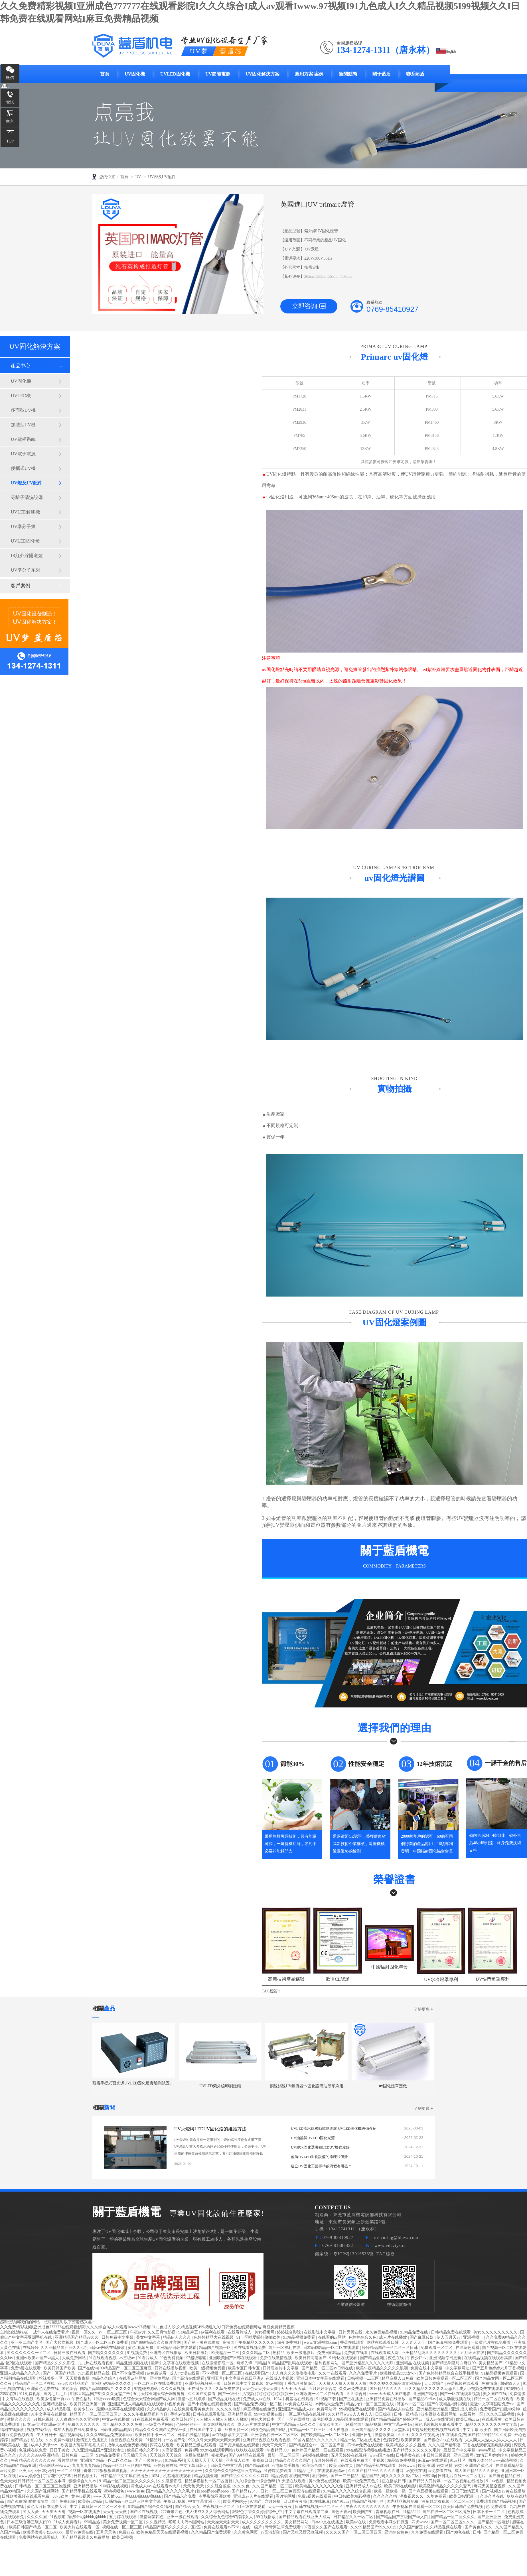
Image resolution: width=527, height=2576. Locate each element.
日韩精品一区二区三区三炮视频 (43, 2486)
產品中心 (20, 365)
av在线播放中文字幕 (230, 2435)
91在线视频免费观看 (151, 2419)
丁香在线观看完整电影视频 (487, 2445)
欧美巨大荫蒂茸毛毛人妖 (83, 2445)
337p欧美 (61, 2496)
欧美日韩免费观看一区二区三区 (444, 2378)
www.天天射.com (108, 2496)
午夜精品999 (278, 2450)
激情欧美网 (385, 2435)
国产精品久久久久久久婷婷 (245, 2476)
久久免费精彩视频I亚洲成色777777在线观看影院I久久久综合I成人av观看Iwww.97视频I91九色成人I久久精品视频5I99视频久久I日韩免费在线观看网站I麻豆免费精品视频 (147, 2327)
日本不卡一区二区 (489, 2512)
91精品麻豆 (188, 2332)
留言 (10, 121)
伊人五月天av (449, 2337)
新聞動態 (348, 74)
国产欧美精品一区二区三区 (325, 2435)
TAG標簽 (385, 2253)
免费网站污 (327, 2409)
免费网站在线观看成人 (39, 2537)
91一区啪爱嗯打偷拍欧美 (258, 2337)
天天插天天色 (135, 2455)
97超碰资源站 (146, 2389)
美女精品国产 (491, 2363)
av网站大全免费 (329, 2404)
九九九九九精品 (86, 2465)
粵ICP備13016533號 (353, 2253)
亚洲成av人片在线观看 (253, 2496)
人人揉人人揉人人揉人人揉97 (222, 2419)
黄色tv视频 (81, 2496)
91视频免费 (137, 2353)
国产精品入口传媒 (425, 2481)
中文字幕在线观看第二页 (307, 2512)
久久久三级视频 (500, 2414)
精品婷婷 (279, 2476)
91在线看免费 (454, 2435)
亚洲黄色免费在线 (43, 2389)
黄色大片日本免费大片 (47, 2506)
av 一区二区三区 (113, 2332)
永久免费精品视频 (381, 2332)
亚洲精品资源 (240, 2414)
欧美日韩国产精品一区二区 (33, 2527)
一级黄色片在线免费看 (491, 2342)
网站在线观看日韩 (383, 2342)
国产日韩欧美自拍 (510, 2430)
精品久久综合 (104, 2378)
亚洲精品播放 (55, 2404)
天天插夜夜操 (78, 2378)
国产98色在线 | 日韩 (464, 2532)
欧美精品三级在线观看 (197, 2445)
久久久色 (242, 2486)
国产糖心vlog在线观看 (443, 2440)
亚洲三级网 (464, 2455)
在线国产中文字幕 (206, 2430)
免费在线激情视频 (276, 2358)
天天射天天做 (115, 2512)
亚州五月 (215, 2378)
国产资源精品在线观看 (239, 2445)
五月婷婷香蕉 (326, 2460)
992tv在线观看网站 (217, 2450)
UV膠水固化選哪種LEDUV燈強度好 (320, 2147)
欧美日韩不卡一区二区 (155, 2435)
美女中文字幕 (148, 2337)
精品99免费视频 (401, 2460)
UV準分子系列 (25, 570)
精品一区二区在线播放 (360, 2440)
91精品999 (411, 2512)
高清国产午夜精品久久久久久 (248, 2342)
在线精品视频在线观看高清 (488, 2358)
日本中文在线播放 (327, 2522)
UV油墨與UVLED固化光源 (313, 2138)
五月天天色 (106, 2532)
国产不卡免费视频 (128, 2373)
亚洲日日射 (362, 2435)
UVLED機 (21, 395)
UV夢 (199, 51)
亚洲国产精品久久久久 (371, 2430)
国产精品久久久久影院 (55, 2363)
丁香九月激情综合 (300, 2383)
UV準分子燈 (23, 526)
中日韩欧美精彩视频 (352, 2496)
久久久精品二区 (256, 2353)
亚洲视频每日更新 (445, 2358)
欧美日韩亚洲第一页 (88, 2404)
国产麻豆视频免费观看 (448, 2342)
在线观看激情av (331, 2471)
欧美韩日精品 (90, 2501)
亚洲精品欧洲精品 (432, 2409)
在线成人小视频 (280, 2378)
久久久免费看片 (363, 2373)
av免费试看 (157, 2373)
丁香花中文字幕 (57, 2476)
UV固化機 (135, 74)
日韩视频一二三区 (363, 2378)
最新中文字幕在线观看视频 (175, 2363)
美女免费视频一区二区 (123, 2522)
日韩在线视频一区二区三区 (319, 2506)
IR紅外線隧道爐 (27, 555)
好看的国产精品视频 (363, 2424)
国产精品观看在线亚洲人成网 (305, 2517)
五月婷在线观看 (123, 2517)
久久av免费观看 (353, 2389)
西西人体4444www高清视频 (493, 2460)
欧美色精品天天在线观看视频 (162, 2532)
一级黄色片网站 (159, 2424)
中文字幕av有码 (398, 2424)
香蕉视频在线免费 (127, 2440)
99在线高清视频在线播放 (368, 2450)
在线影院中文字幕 (320, 2332)
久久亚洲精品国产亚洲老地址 (98, 2450)
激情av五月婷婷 (192, 2399)
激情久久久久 (19, 2419)
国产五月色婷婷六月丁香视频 (498, 2368)
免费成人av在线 (257, 2399)
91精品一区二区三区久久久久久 (127, 2481)
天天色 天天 (194, 2486)
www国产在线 (382, 2455)
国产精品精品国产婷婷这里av (397, 2419)
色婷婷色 (391, 2440)
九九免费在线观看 (427, 2532)
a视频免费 (176, 2404)
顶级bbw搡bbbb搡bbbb (87, 2517)
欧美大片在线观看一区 (80, 2527)
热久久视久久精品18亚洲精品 (395, 2383)
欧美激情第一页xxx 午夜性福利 (64, 2399)
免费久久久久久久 (84, 2424)
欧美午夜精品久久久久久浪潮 (382, 2368)
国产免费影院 (63, 2501)
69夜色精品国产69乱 (269, 2430)
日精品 (260, 2363)
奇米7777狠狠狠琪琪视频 (106, 2471)
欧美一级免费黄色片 (361, 2481)
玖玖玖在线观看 (250, 2450)
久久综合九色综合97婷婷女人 (227, 2517)
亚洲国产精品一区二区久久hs (106, 2460)
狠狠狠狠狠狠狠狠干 (275, 2394)
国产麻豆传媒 (422, 2337)
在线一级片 (252, 2527)
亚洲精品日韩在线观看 (176, 2347)
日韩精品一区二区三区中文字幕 (133, 2501)
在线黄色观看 (468, 2347)
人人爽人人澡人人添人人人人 (491, 2440)
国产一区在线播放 (294, 2419)
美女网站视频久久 (219, 2424)
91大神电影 (339, 2430)
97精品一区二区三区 (308, 2430)
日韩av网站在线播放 (107, 2347)
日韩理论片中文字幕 (281, 2368)
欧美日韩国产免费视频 (463, 2506)
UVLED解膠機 (25, 512)
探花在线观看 (162, 2445)
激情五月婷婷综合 (492, 2455)
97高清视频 (172, 2450)
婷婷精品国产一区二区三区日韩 (390, 2347)
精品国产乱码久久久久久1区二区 (390, 2476)
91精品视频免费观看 (499, 2373)
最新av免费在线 (80, 2532)
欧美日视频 (122, 2537)
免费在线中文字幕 (427, 2368)
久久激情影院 (170, 2481)
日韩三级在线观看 (70, 2353)
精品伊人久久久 (177, 2337)
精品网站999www (54, 2465)
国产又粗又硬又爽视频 (303, 2532)
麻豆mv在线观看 (433, 2460)
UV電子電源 (23, 453)
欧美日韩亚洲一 (463, 2496)
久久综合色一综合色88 (255, 2481)
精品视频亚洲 (206, 2476)
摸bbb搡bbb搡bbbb (213, 2491)
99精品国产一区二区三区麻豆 (126, 2368)
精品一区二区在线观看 (494, 2399)
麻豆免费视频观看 (18, 2435)
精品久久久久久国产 (293, 2460)
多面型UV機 (23, 410)
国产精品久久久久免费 (122, 2424)
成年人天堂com (45, 2445)
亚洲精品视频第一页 (203, 2383)
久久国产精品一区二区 (272, 2486)
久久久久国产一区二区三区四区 (354, 2532)
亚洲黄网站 (160, 2378)
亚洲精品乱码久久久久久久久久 (430, 2353)
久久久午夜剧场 (425, 2435)
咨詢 (5, 85)
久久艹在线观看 (333, 2373)
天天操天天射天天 (223, 2522)
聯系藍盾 (415, 74)
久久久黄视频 (173, 2389)
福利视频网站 (327, 2363)
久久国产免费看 (202, 2394)
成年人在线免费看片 (51, 2332)
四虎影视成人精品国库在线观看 (340, 2419)
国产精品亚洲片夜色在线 (382, 2358)
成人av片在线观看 (253, 2424)
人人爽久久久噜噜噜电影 (294, 2373)
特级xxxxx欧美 (107, 2399)
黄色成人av (141, 2486)
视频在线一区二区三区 (122, 2527)
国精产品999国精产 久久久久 (106, 2389)
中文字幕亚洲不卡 (204, 2501)
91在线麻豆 (320, 2501)
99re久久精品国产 (74, 2383)
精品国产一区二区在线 (35, 2383)
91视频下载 (326, 2399)
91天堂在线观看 (292, 2481)
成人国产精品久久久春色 (477, 2471)
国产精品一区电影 (493, 2522)
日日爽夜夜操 (295, 2501)
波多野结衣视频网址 (439, 2414)
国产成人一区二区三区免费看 (102, 2342)
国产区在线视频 (144, 2512)
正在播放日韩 (394, 2481)
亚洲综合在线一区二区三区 (274, 2435)
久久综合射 (357, 2394)
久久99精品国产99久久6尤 (64, 2347)
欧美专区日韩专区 (244, 2368)
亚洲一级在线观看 (183, 2517)
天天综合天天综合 (166, 2455)
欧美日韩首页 (341, 2465)
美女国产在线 (495, 2394)
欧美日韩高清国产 (311, 2358)
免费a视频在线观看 (315, 2496)
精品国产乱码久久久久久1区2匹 (173, 2527)
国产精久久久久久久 (106, 2353)
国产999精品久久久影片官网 (156, 2342)
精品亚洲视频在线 (132, 2363)
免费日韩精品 (329, 2353)
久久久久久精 (385, 2496)
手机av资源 (180, 2414)
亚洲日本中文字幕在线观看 (320, 2378)
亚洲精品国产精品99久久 (77, 2337)
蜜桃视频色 (114, 2491)
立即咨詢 (309, 305)
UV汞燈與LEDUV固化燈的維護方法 (210, 2128)
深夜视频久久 (412, 2496)
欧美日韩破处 (197, 2353)
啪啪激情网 (39, 2501)
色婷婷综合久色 (363, 2337)
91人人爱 (31, 2512)
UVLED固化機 (175, 74)
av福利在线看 (213, 2332)
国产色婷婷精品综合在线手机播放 (449, 2373)
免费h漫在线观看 (26, 2368)
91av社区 (458, 2460)
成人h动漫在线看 (184, 2373)
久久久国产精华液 (444, 2445)
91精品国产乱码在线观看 (290, 2363)
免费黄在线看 (356, 2353)
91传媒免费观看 (278, 2471)
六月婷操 (273, 2501)
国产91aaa (341, 2501)
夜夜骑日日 (262, 2460)
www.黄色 (135, 2491)
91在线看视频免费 (250, 2347)
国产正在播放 (351, 2399)
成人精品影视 (59, 2409)
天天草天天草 (274, 2445)
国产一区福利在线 (284, 2347)
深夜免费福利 (289, 2342)
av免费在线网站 (299, 2404)
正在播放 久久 (200, 2389)
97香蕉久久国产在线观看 (326, 2527)
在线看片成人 (240, 2332)
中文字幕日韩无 (193, 2465)
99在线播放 (266, 2517)
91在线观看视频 (103, 2358)
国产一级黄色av (149, 2460)
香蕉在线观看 (352, 2342)
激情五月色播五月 (92, 2440)
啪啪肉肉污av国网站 (187, 2522)
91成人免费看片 (68, 2522)
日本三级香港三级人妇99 (29, 2522)
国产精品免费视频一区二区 (258, 2404)
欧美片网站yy (235, 2501)
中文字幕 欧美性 (477, 2430)
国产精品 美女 (188, 2506)
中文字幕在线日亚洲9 (244, 2378)
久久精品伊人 (159, 2409)
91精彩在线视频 (114, 2486)
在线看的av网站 (332, 2337)
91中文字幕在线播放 (49, 2414)
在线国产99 (299, 2476)
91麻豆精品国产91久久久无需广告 (100, 2394)
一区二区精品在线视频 (305, 2414)
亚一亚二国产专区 (27, 2342)
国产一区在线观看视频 (460, 2394)
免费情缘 (489, 2383)
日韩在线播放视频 (171, 2368)
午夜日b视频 (175, 2501)
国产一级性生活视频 (236, 2394)
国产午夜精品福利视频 (447, 2404)
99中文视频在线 (268, 2414)
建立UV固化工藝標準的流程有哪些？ (321, 2166)
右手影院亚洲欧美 (215, 2496)
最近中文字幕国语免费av (492, 2404)
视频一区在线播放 (84, 2512)
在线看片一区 (472, 2414)
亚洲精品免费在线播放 (386, 2399)
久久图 (404, 2435)
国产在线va (88, 2368)
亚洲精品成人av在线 (364, 2486)
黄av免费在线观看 (325, 2481)
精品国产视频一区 (215, 2347)
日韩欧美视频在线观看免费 (26, 2496)
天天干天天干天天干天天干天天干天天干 (166, 2471)
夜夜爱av (219, 2455)
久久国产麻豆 (411, 2527)
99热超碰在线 (166, 2465)
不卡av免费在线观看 (365, 2445)
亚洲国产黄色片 (479, 2465)
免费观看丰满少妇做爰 (389, 2522)
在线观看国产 (257, 2373)
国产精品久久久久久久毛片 (417, 2450)
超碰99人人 (510, 2383)
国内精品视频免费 (403, 2501)
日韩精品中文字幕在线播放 (124, 2476)
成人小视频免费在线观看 (481, 2389)
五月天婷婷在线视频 (349, 2455)
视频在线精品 (39, 2430)
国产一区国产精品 (59, 2373)
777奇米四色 (172, 2512)
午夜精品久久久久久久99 (33, 2460)
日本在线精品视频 (193, 2435)
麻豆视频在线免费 (259, 2409)
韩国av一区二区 (411, 2404)
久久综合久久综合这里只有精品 (233, 2471)
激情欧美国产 (331, 2424)
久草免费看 (436, 2496)
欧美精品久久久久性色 (406, 2445)
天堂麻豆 (402, 2430)
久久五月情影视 (162, 2332)
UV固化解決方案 (262, 74)
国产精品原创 (257, 2465)
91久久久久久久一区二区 (29, 2353)
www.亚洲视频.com (321, 2342)
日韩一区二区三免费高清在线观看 (290, 2491)
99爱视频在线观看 (463, 2383)
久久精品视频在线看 (444, 2527)
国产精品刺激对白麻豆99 (454, 2363)
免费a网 (191, 2450)
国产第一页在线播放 (202, 2342)
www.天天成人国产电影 (390, 2394)
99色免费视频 (172, 2358)
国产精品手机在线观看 (376, 2465)
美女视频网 (264, 2332)
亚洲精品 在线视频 (413, 2363)
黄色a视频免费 (141, 2347)
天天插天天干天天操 (205, 2460)
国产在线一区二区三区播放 (446, 2512)
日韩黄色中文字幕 (226, 2465)
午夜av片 (138, 2332)
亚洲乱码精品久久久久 (111, 2383)
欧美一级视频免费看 (207, 2368)
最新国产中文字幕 (460, 2450)
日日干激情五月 (465, 2491)
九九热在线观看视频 (96, 2363)
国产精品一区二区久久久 (453, 2517)
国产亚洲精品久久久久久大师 (367, 2363)
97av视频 (274, 2383)
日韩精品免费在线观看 (451, 2332)
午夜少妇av (417, 2358)
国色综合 (70, 2389)
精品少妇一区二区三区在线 (370, 2404)
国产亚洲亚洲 (489, 2517)
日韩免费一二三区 (78, 2455)
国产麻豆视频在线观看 (428, 2491)
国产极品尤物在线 (224, 2399)
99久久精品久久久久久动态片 (430, 2389)
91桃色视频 (44, 2419)
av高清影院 (270, 2532)
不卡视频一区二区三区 (222, 2373)
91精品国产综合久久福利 (150, 2506)
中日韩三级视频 (437, 2455)
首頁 (104, 74)
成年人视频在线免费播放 (76, 2430)
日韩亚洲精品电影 (116, 2430)
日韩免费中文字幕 (118, 2337)
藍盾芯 (231, 51)
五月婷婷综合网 (323, 2389)
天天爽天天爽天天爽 (222, 2440)
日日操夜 (383, 2414)
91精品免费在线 (414, 2332)
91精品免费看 (108, 2455)
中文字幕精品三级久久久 (294, 2424)
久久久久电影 (229, 2409)
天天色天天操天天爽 (260, 2389)
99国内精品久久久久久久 (316, 2440)
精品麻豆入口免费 (398, 2378)
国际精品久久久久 (386, 2389)
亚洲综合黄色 (397, 2532)
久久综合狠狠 (219, 2486)
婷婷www (407, 2465)
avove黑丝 (487, 2450)
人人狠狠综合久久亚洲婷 (77, 2419)
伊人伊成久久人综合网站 (207, 2512)
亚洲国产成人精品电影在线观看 (136, 2404)
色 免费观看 (497, 2506)
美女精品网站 (297, 2522)
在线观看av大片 (167, 2486)
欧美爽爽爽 (411, 2440)
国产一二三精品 (345, 2476)
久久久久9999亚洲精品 (39, 2455)
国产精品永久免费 (180, 2496)
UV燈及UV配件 (161, 177)
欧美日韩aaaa (468, 2419)
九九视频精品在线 (94, 2373)
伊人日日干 (47, 2435)
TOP (10, 141)
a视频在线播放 (315, 2455)
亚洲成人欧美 (238, 2460)
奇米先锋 (244, 2363)
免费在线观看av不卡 (222, 2527)
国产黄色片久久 (479, 2527)
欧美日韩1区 (182, 2419)
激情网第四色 (152, 2517)
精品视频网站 (71, 2435)
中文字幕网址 (458, 2368)
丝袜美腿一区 (51, 2378)
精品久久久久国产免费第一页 (161, 2430)
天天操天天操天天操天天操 (343, 2383)
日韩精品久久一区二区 (353, 2517)
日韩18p (429, 2476)
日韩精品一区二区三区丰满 (42, 2481)
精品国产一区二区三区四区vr (96, 2414)
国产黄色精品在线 (505, 2476)
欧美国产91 (363, 2512)
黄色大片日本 (263, 2419)
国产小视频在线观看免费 (209, 2404)
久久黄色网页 (246, 2532)
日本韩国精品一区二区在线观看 (331, 2347)
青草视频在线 (388, 2512)
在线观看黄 (492, 2419)
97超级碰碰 (196, 2358)
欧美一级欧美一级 (390, 2491)
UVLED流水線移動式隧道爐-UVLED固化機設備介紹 (333, 2128)
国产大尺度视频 (60, 2342)
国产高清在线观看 (188, 2378)
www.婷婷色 (30, 2476)
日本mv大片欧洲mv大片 (44, 2424)
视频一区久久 (84, 2332)
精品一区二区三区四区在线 (127, 2465)
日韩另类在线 (351, 2332)
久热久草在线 (492, 2496)
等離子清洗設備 (27, 497)
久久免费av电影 (60, 2440)
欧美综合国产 (314, 2465)
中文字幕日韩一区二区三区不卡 (98, 2506)
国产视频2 (491, 2491)
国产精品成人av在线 (396, 2409)
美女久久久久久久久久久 (495, 2332)
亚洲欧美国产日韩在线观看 (233, 2358)
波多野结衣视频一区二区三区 (448, 2501)
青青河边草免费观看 (283, 2527)
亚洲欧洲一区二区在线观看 (320, 2394)
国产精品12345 (245, 2491)
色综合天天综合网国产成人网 (149, 2399)
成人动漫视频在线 (455, 2399)
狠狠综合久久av (82, 2481)
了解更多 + (423, 2009)
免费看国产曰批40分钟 (500, 2409)
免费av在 (126, 2532)
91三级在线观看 (251, 2506)
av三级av (127, 2358)
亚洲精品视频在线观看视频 (267, 2440)
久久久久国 (37, 2517)
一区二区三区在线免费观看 (158, 2383)
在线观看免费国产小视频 (363, 2460)
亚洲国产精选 (425, 2394)
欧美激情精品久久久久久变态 (445, 2486)
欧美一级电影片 (301, 2353)
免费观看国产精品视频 (496, 2501)
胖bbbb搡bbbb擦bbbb (143, 2496)
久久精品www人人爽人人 (350, 2414)
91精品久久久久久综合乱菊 (347, 2491)
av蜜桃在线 (416, 2471)
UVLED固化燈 (25, 541)
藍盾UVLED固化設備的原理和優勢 (319, 2157)
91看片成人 (148, 2358)
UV (138, 177)
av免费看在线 (440, 2471)
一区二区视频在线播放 (464, 2481)
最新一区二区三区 (284, 2455)
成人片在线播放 (393, 2337)
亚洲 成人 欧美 (464, 2409)
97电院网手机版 (286, 2465)
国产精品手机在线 (27, 2440)
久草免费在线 (227, 2389)
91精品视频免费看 (299, 2337)
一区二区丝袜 (69, 2471)
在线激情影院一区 (218, 2363)
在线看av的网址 (133, 2378)
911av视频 (495, 2481)
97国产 (256, 2501)
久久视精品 (156, 2522)
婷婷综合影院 (289, 2332)
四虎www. (420, 2522)
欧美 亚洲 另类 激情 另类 (440, 2465)
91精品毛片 (304, 2471)
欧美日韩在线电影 (400, 2486)
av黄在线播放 (513, 2491)
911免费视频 (30, 2394)
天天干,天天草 (294, 2389)
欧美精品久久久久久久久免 (319, 2486)
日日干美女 (60, 2450)
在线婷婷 (31, 2347)
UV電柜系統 (23, 439)
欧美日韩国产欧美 (60, 2368)
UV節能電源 (217, 74)
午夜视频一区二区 (219, 2506)
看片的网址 (286, 2496)
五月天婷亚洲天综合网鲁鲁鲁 (159, 2394)
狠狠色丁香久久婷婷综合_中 (257, 2512)
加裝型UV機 (23, 424)
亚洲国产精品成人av (296, 2409)
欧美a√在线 (356, 2522)
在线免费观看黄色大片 (194, 2409)
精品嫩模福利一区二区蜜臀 (209, 2481)
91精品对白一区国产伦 (166, 2440)
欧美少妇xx (84, 2409)
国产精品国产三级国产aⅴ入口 (402, 2517)
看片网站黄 (68, 2460)
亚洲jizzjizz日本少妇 (37, 2471)
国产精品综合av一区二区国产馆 (317, 2445)
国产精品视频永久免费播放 (86, 2537)
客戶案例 (20, 585)
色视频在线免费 (33, 2450)
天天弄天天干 (413, 2342)
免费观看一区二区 (437, 2347)
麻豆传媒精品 (197, 2455)
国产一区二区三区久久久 (453, 2522)
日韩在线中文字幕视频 (244, 2383)
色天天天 (8, 2481)
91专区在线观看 (343, 2358)
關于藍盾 (381, 74)
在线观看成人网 (385, 2353)
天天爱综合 (434, 2383)
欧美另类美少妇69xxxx (43, 2532)
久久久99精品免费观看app (109, 2435)
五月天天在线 (472, 2353)
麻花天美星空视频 (490, 2486)
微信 (10, 78)
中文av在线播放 (116, 2419)
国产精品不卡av (422, 2399)
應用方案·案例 (309, 74)
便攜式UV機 (23, 468)
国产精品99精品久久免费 (490, 2435)
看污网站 (320, 2476)
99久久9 (195, 2440)
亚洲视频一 (473, 2337)
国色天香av (341, 2512)
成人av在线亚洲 (439, 2419)
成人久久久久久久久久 (262, 2522)
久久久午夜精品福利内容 (146, 2414)
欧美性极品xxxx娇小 (398, 2373)
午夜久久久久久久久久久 (368, 2506)
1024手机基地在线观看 (294, 2399)
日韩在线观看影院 (209, 2414)
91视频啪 (58, 2517)
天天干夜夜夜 (280, 2506)
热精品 (279, 2353)
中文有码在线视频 (18, 2399)
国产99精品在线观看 (247, 2455)
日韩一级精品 (406, 2414)
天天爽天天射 (54, 2512)
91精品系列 (175, 2460)
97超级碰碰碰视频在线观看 (436, 2430)
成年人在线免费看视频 (127, 2445)
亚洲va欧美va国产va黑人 (38, 2358)
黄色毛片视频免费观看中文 (439, 2424)
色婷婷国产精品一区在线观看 (317, 2450)
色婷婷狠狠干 (188, 2424)
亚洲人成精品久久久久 (20, 2373)
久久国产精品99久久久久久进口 (376, 2471)
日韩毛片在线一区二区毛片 (462, 2476)
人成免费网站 (74, 2358)
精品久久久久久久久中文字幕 (491, 2424)
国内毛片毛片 (55, 2394)
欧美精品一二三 (225, 2353)
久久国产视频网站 (43, 2491)
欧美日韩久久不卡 (143, 2450)
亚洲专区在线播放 (166, 2353)
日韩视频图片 (86, 2476)
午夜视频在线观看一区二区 (416, 2506)
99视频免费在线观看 (357, 2409)
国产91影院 (17, 2501)
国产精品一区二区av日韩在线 (327, 2368)
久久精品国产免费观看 (211, 2532)
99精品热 (92, 2522)
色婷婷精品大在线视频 (214, 2337)
